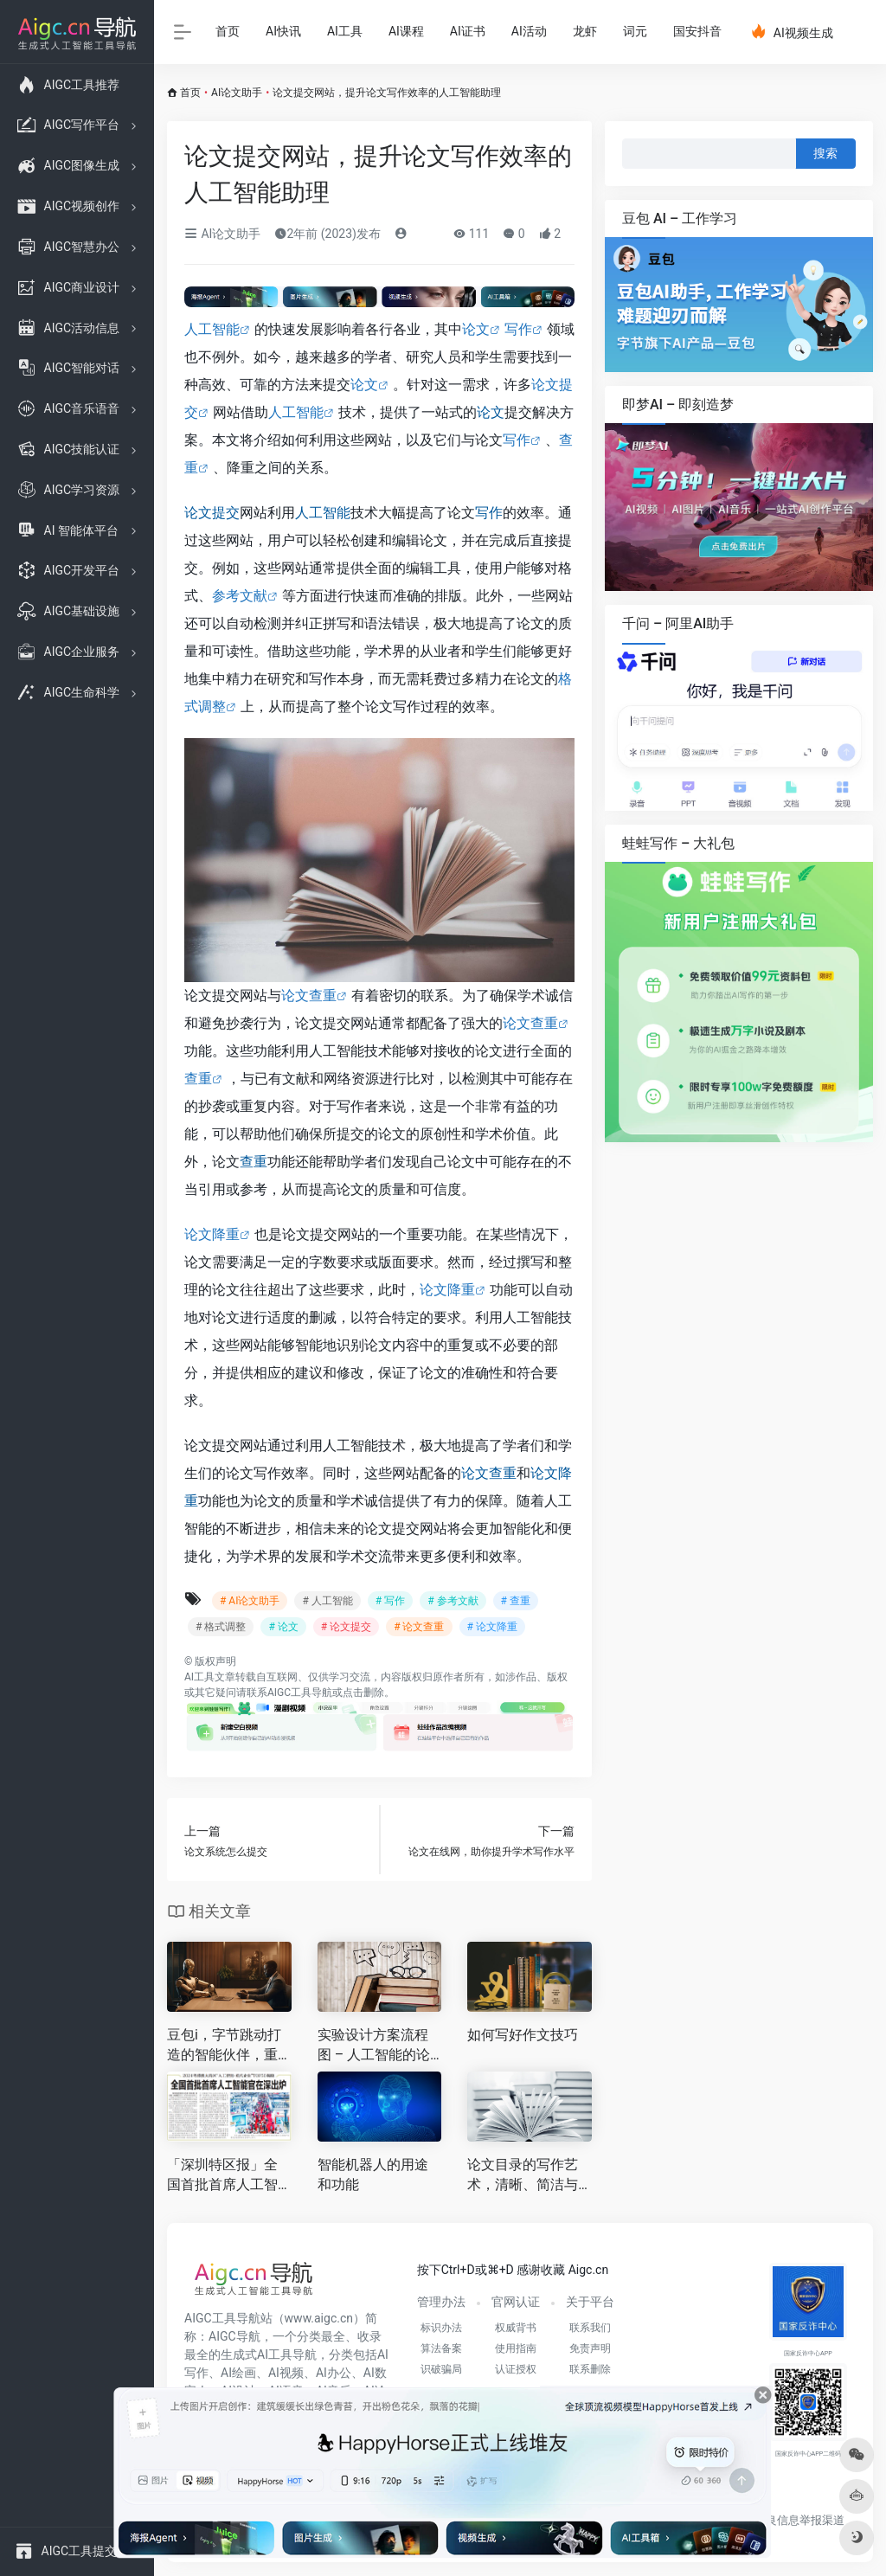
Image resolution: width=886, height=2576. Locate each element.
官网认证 (515, 2302)
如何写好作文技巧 (522, 2035)
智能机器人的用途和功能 (373, 2174)
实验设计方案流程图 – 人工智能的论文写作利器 (374, 2046)
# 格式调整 (221, 1627)
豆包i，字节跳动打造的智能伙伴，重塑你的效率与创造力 (224, 2046)
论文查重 (309, 995)
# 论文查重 (419, 1627)
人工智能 (212, 329)
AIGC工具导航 (299, 1692)
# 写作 (390, 1601)
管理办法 (441, 2302)
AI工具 (345, 31)
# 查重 (515, 1601)
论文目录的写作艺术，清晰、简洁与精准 (522, 2175)
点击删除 (363, 1692)
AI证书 (467, 31)
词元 (635, 31)
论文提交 (212, 512)
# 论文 (283, 1627)
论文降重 (212, 1234)
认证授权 (515, 2369)
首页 (227, 31)
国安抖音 (697, 31)
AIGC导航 (234, 2336)
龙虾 (585, 31)
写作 (518, 329)
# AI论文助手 (249, 1601)
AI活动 (529, 31)
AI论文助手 (236, 93)
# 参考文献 (452, 1601)
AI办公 (333, 2373)
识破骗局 (441, 2369)
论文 (476, 329)
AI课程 (406, 31)
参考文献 (239, 596)
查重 (198, 1078)
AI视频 (286, 2373)
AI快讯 (283, 31)
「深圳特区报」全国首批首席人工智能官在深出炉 (222, 2175)
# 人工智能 (327, 1601)
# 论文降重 (492, 1627)
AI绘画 (238, 2373)
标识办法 (441, 2328)
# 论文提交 (346, 1627)
